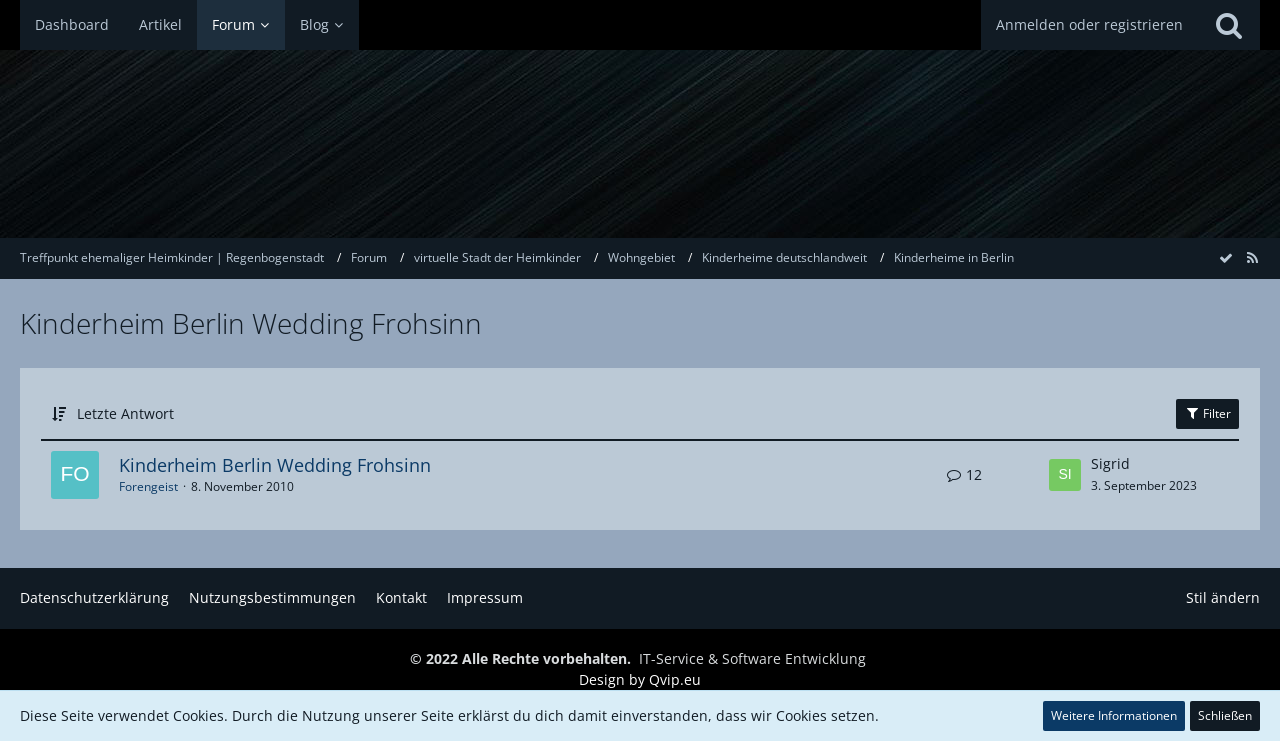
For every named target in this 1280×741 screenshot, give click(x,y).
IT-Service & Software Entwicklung (752, 658)
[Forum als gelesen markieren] (1226, 257)
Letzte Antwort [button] (125, 413)
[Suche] (1229, 25)
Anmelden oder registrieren (1089, 24)
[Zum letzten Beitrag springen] (1065, 475)
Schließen (1225, 715)
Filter (1207, 413)
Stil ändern (1223, 597)
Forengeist (148, 486)
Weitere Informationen (1114, 715)
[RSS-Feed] (1252, 257)
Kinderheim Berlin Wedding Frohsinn (275, 465)
